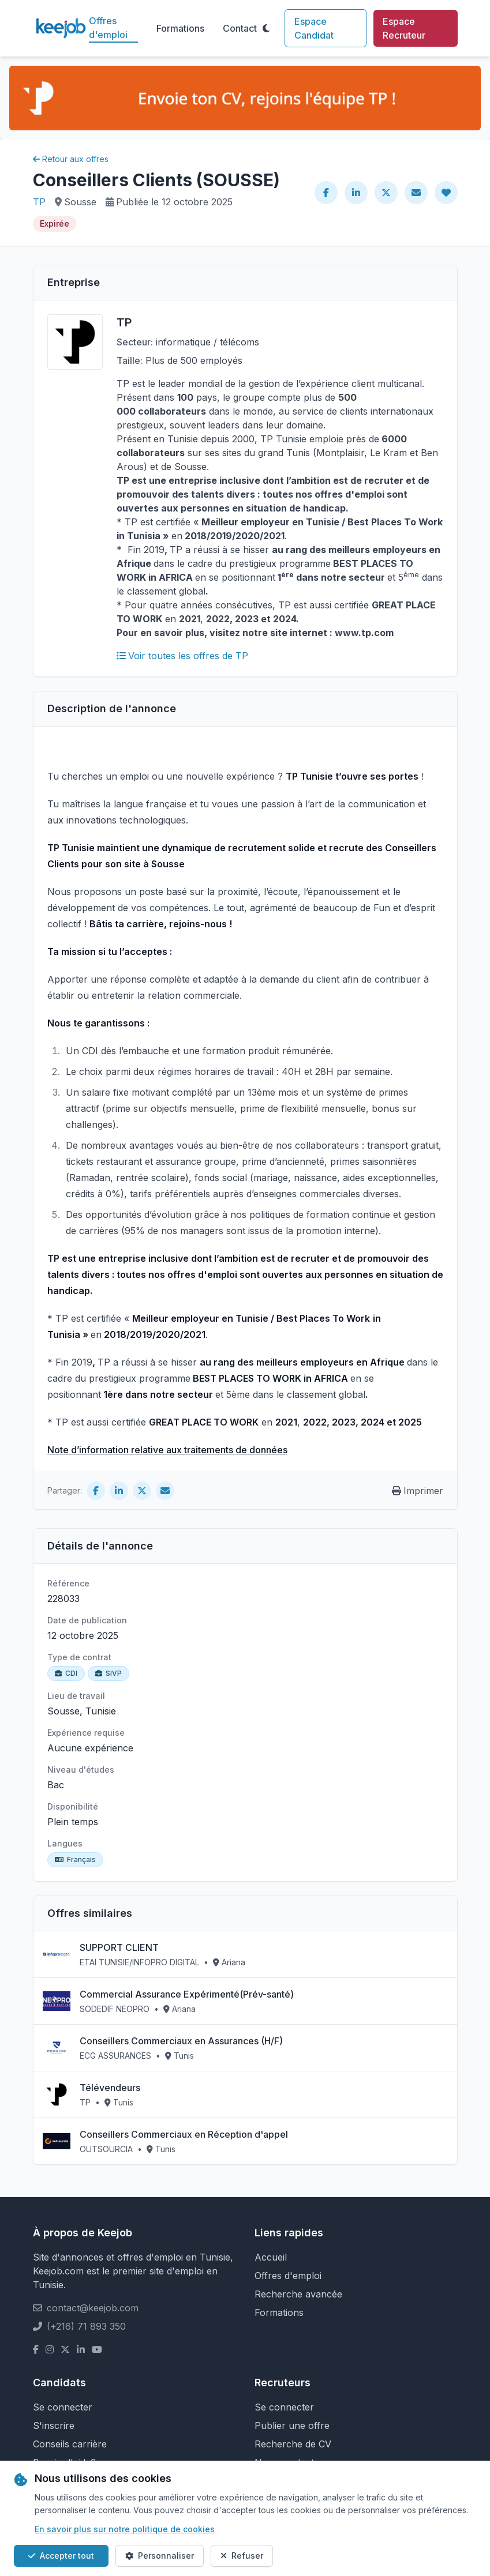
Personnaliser (159, 2555)
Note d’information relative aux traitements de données (167, 1450)
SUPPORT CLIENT (119, 1947)
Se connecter (62, 2407)
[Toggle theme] (266, 28)
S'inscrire (53, 2425)
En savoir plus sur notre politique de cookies (125, 2529)
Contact (240, 28)
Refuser (241, 2555)
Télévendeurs (110, 2087)
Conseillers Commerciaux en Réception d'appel (184, 2134)
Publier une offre (292, 2425)
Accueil (271, 2257)
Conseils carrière (70, 2444)
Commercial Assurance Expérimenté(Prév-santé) (187, 1994)
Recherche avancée (298, 2294)
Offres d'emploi (108, 27)
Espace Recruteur (404, 28)
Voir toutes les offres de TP (182, 655)
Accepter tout (61, 2555)
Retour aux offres (71, 159)
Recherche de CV (293, 2444)
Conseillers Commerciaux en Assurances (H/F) (181, 2041)
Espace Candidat (314, 28)
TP (39, 202)
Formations (180, 28)
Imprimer (417, 1490)
